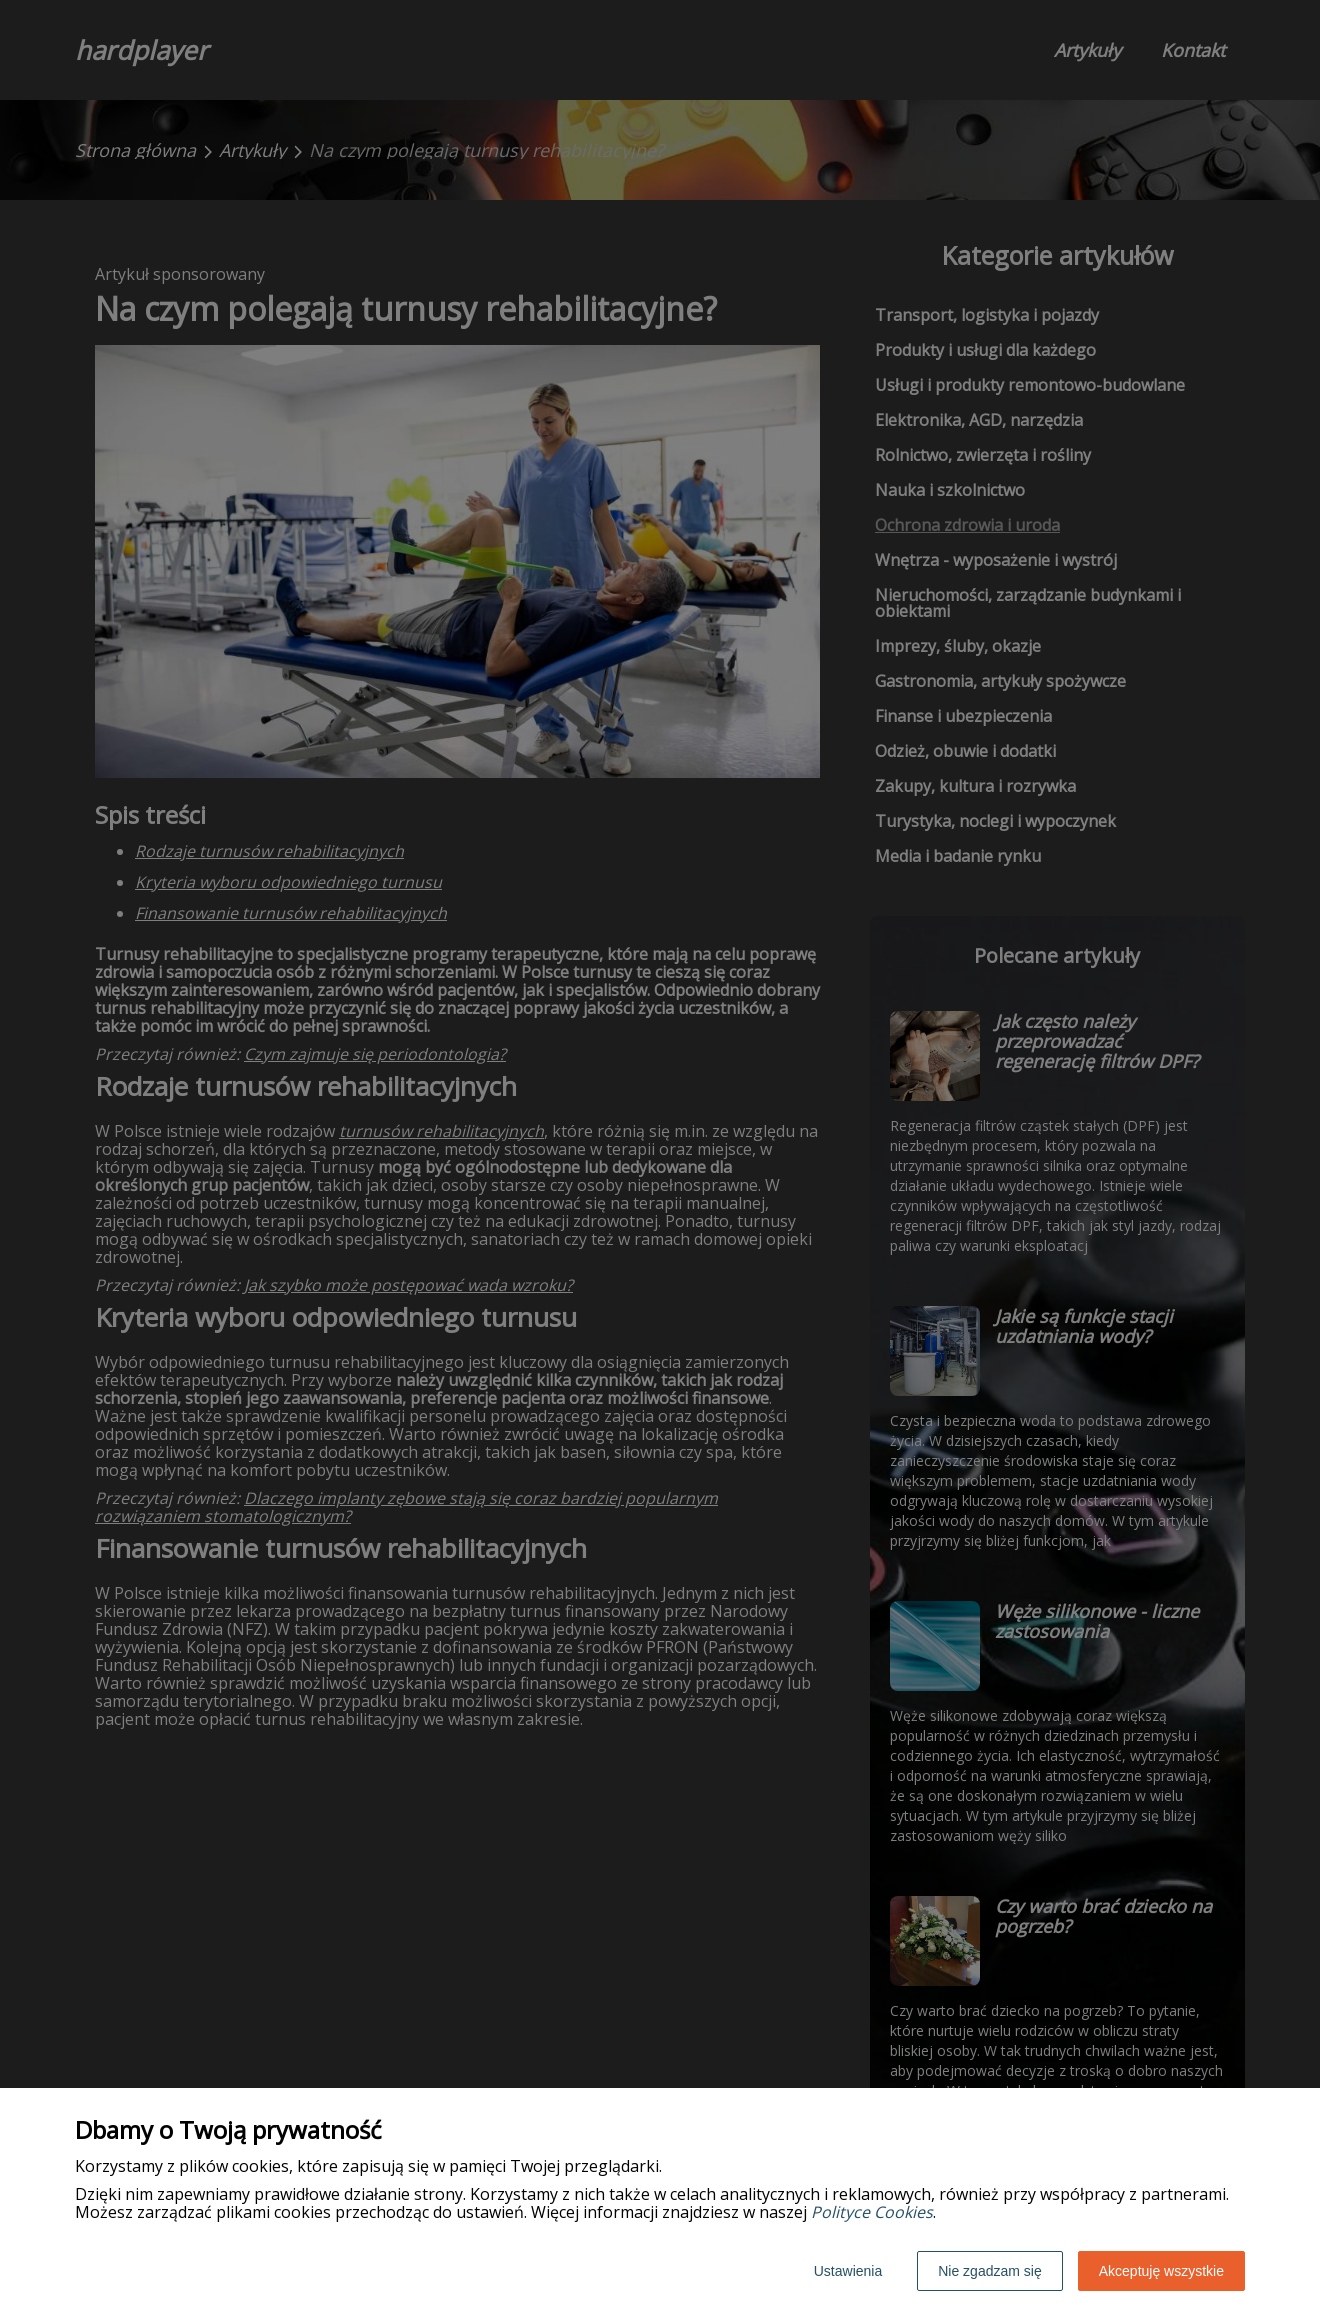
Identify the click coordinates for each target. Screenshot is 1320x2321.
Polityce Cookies (872, 2212)
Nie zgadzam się (990, 2271)
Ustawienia (848, 2271)
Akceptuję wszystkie (1161, 2271)
